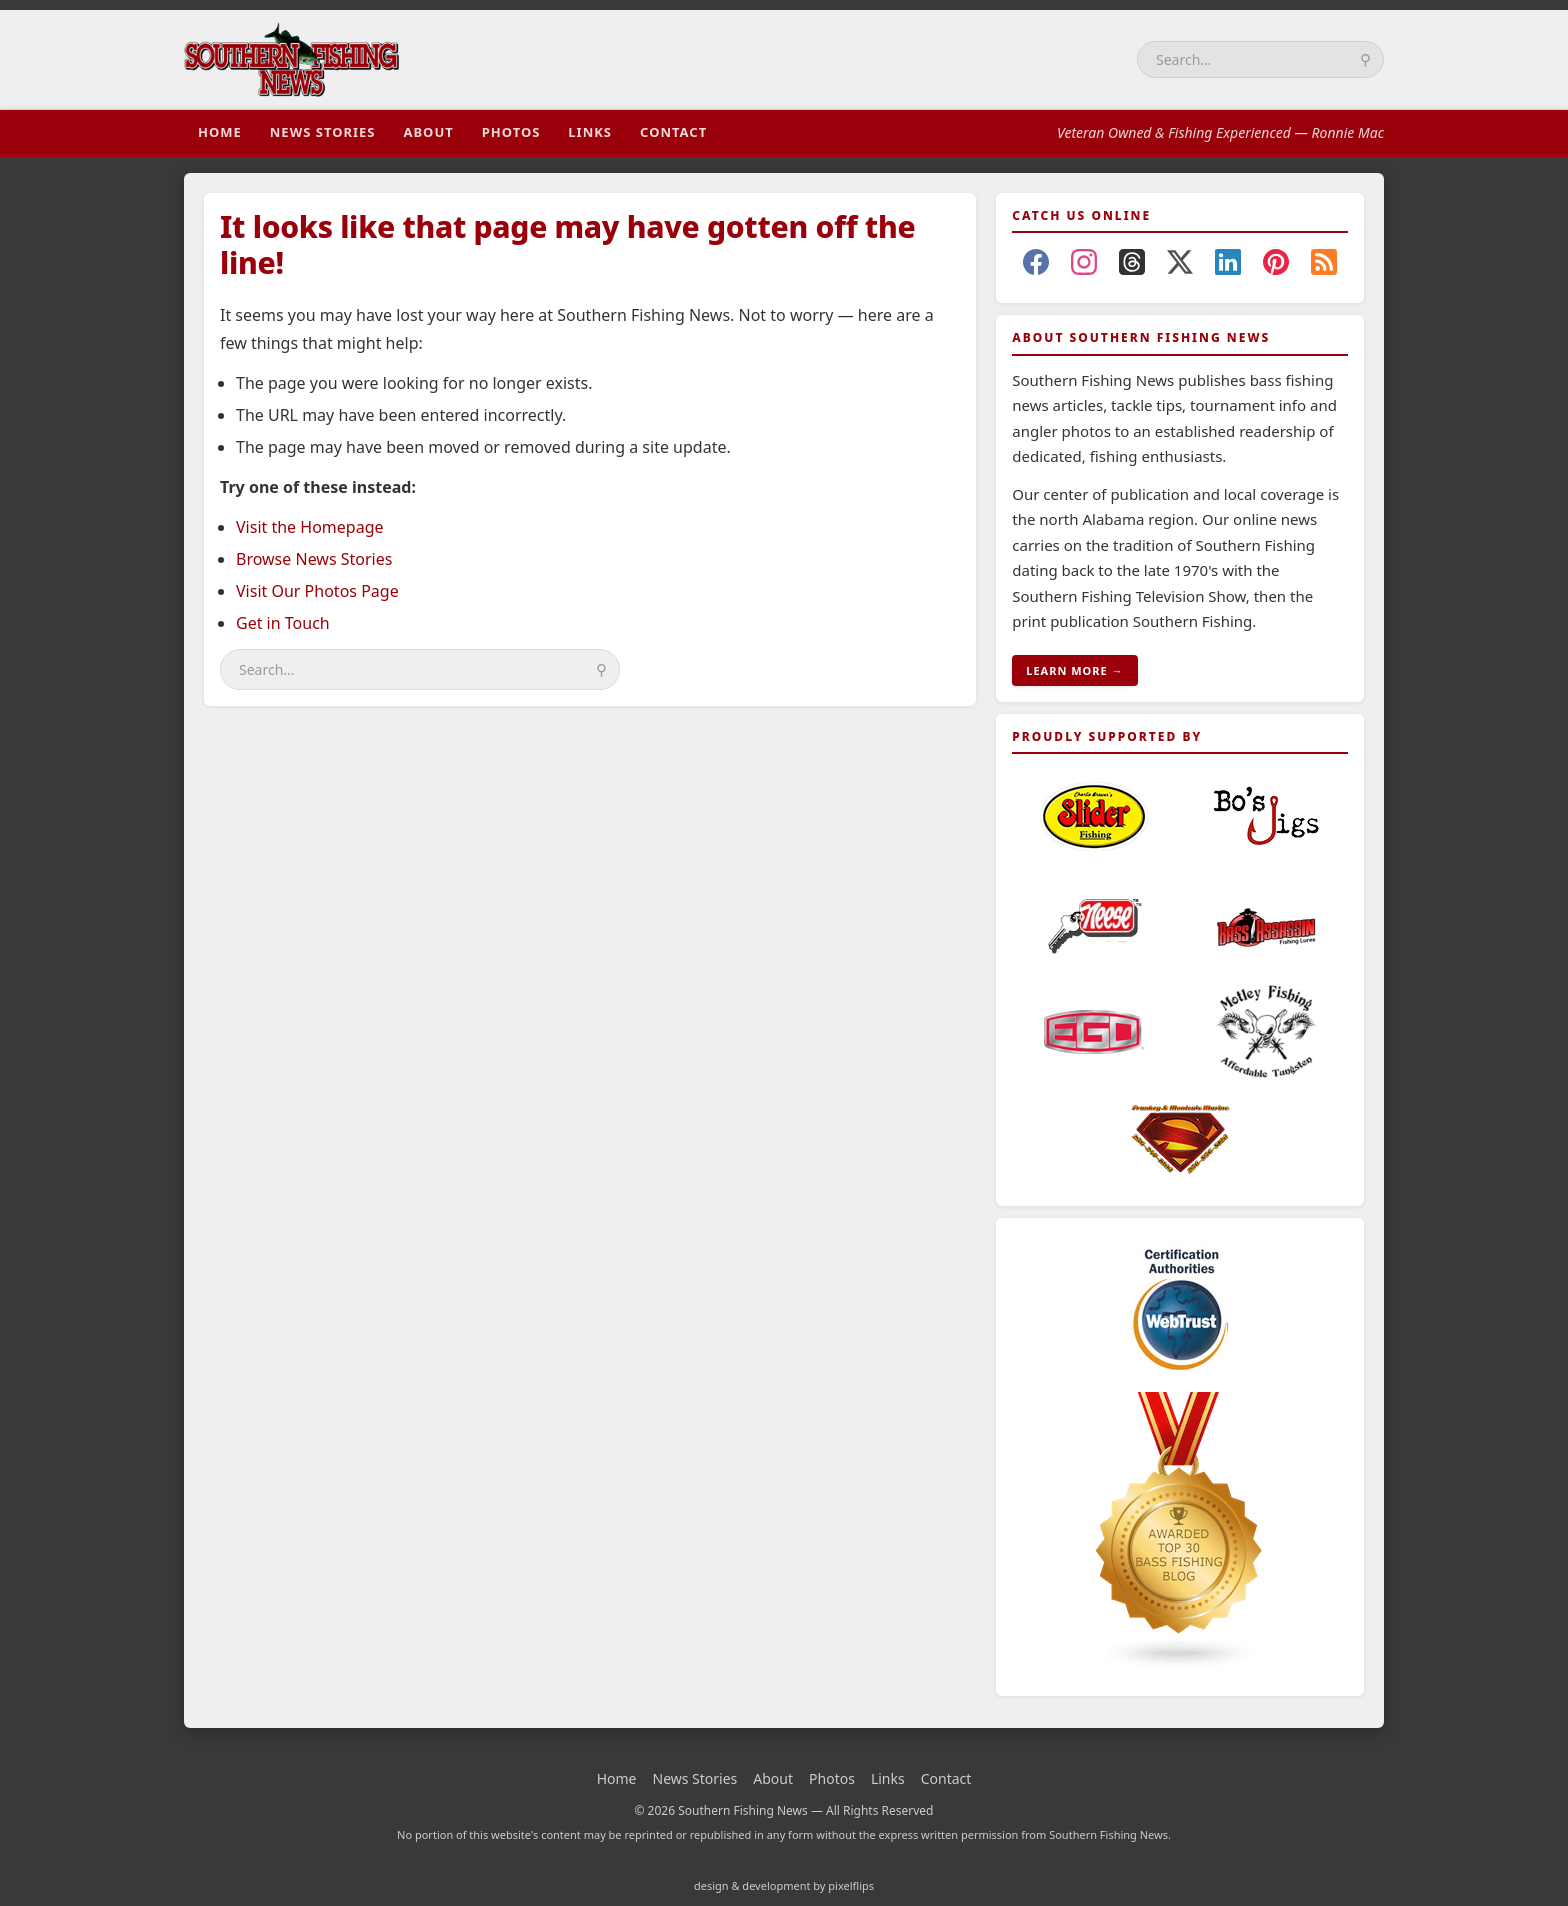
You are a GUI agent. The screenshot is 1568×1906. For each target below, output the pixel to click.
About (428, 132)
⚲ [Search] (1365, 59)
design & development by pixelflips (784, 1885)
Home (220, 132)
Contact (673, 132)
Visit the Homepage (310, 527)
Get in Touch (283, 623)
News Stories (323, 132)
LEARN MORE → (1074, 670)
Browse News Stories (314, 559)
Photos (511, 132)
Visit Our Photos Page (317, 591)
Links (590, 132)
